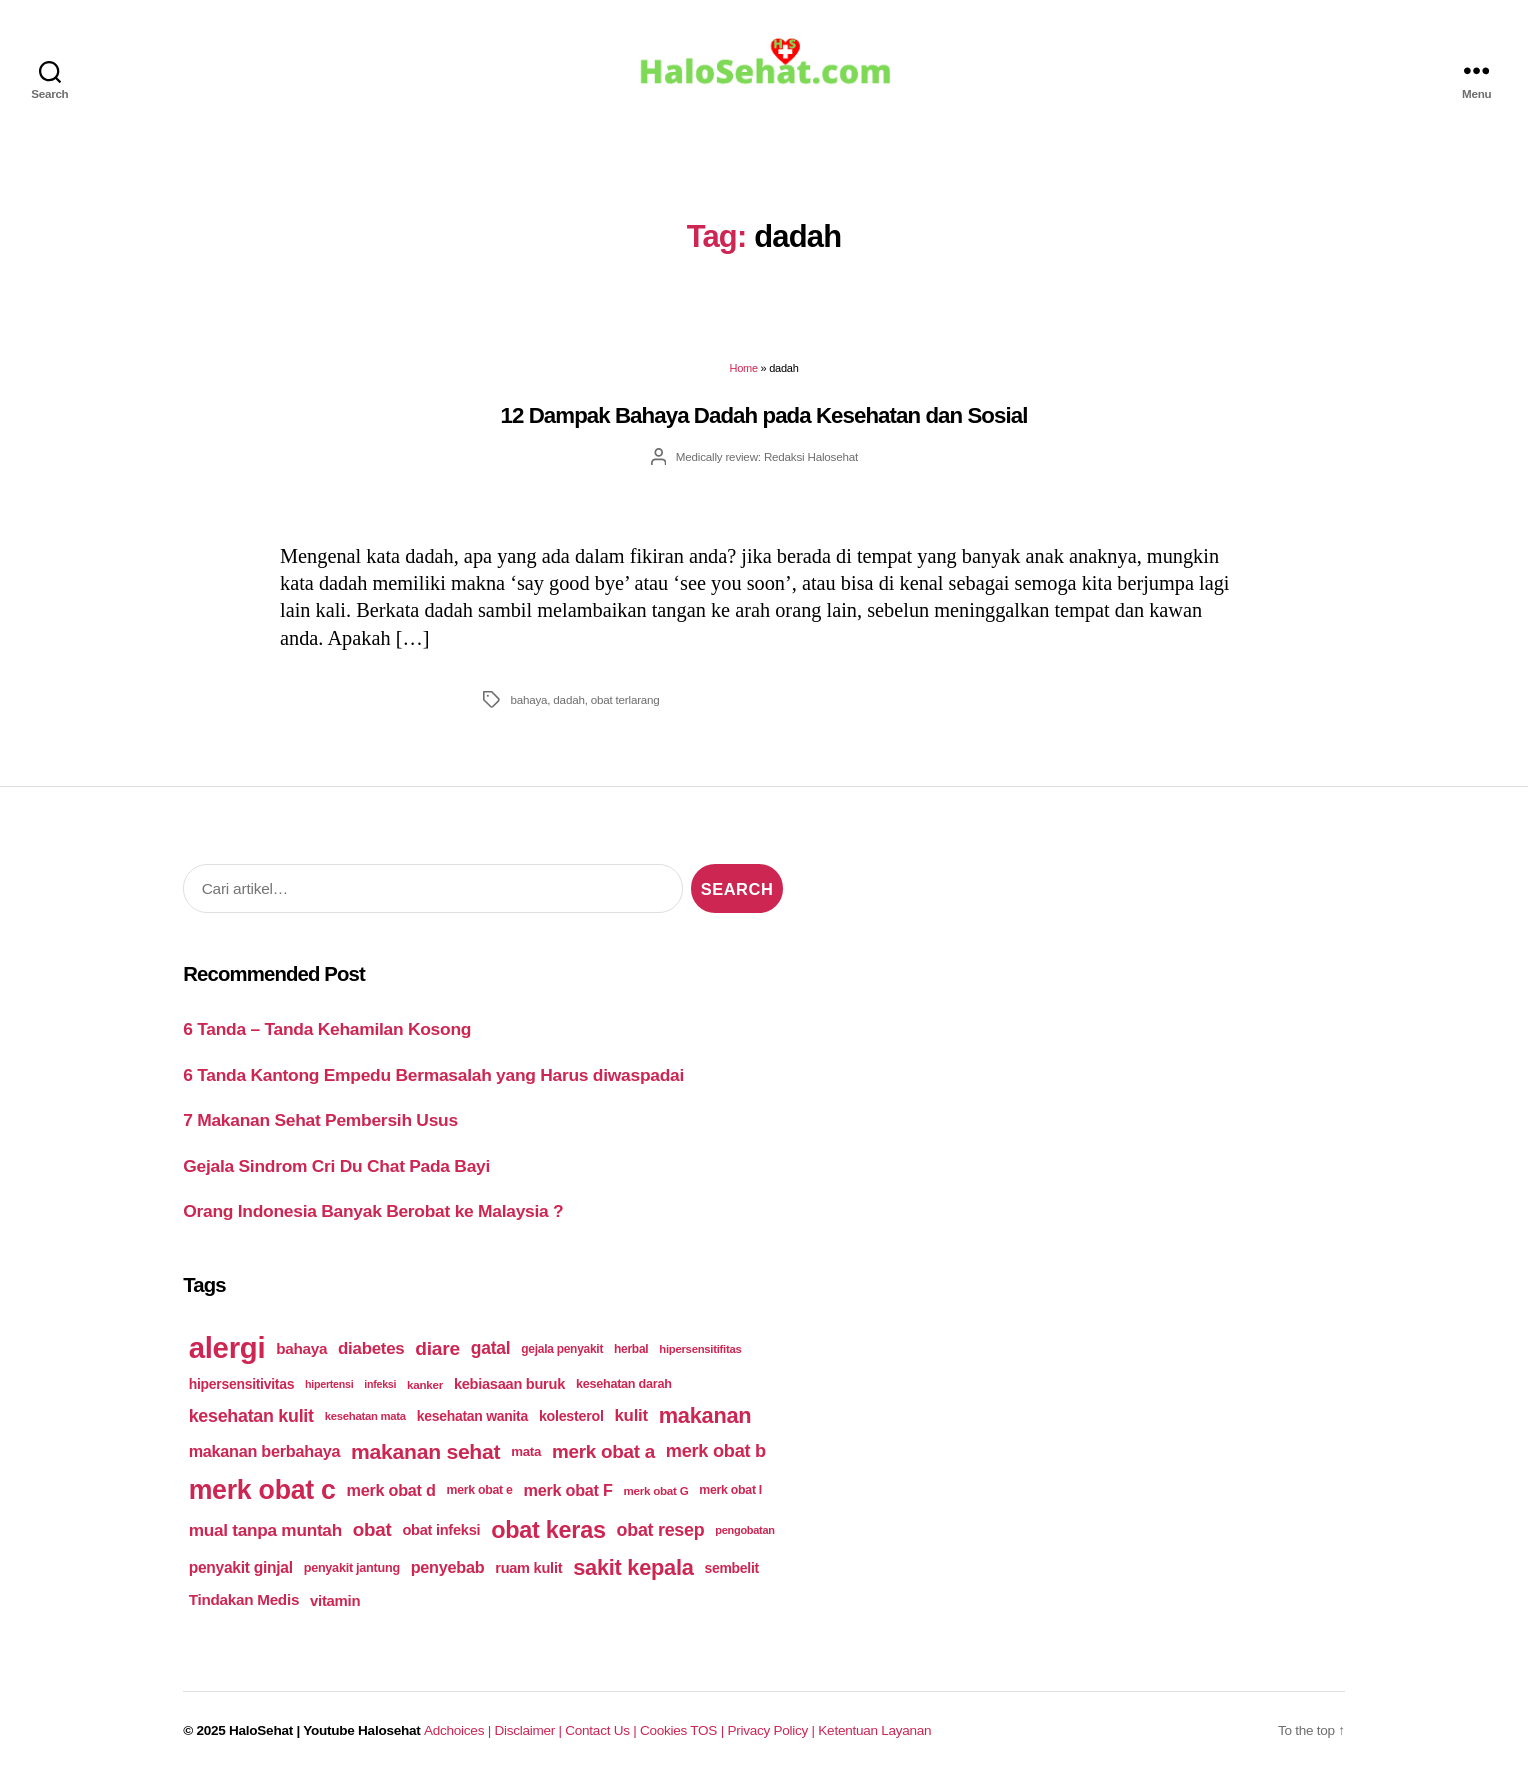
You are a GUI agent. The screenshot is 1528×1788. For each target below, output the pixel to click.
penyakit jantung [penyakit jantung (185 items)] (352, 1572)
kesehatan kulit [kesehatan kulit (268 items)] (251, 1420)
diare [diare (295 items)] (437, 1352)
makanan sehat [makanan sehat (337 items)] (425, 1455)
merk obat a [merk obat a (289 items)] (603, 1455)
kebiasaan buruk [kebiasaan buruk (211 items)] (509, 1388)
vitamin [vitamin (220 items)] (335, 1604)
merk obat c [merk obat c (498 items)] (262, 1494)
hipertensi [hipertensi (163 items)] (329, 1388)
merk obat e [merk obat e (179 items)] (479, 1495)
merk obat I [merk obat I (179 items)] (730, 1495)
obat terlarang (625, 703)
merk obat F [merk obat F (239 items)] (568, 1494)
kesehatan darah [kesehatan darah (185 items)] (624, 1388)
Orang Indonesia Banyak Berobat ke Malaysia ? (373, 1215)
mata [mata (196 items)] (526, 1456)
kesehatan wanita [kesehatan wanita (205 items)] (472, 1420)
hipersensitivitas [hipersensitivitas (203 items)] (242, 1388)
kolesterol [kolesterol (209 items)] (571, 1420)
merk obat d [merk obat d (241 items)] (391, 1494)
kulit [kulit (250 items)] (630, 1419)
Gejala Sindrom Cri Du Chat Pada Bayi (336, 1170)
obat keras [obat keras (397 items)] (548, 1534)
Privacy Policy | (772, 1735)
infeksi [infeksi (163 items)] (380, 1388)
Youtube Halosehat (361, 1735)
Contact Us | (602, 1735)
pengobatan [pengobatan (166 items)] (745, 1534)
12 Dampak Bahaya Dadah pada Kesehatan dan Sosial (764, 419)
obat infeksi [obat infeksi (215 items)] (441, 1534)
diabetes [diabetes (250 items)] (371, 1352)
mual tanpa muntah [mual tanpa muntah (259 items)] (265, 1534)
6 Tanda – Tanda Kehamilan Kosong (327, 1033)
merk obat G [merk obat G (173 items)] (655, 1494)
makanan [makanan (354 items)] (705, 1419)
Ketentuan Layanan (874, 1735)
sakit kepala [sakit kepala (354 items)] (633, 1571)
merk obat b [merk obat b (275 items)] (716, 1456)
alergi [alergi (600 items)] (227, 1352)
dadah (568, 703)
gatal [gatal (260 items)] (491, 1353)
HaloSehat (261, 1735)
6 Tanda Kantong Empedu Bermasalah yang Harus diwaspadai (433, 1079)
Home (743, 373)
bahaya (528, 703)
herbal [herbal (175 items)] (631, 1353)
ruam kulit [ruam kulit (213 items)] (528, 1572)
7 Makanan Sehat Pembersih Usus (320, 1124)
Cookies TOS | (683, 1735)
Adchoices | (459, 1735)
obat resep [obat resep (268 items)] (661, 1534)
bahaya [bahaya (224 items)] (301, 1353)
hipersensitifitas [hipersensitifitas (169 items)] (700, 1353)
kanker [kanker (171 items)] (425, 1388)
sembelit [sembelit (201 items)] (732, 1572)
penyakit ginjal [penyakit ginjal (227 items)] (241, 1571)
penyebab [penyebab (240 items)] (448, 1571)
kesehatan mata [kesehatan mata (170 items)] (365, 1420)
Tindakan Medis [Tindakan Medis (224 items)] (244, 1604)
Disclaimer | (529, 1735)
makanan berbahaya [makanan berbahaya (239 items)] (265, 1456)
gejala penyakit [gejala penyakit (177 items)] (562, 1353)
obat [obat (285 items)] (372, 1533)
